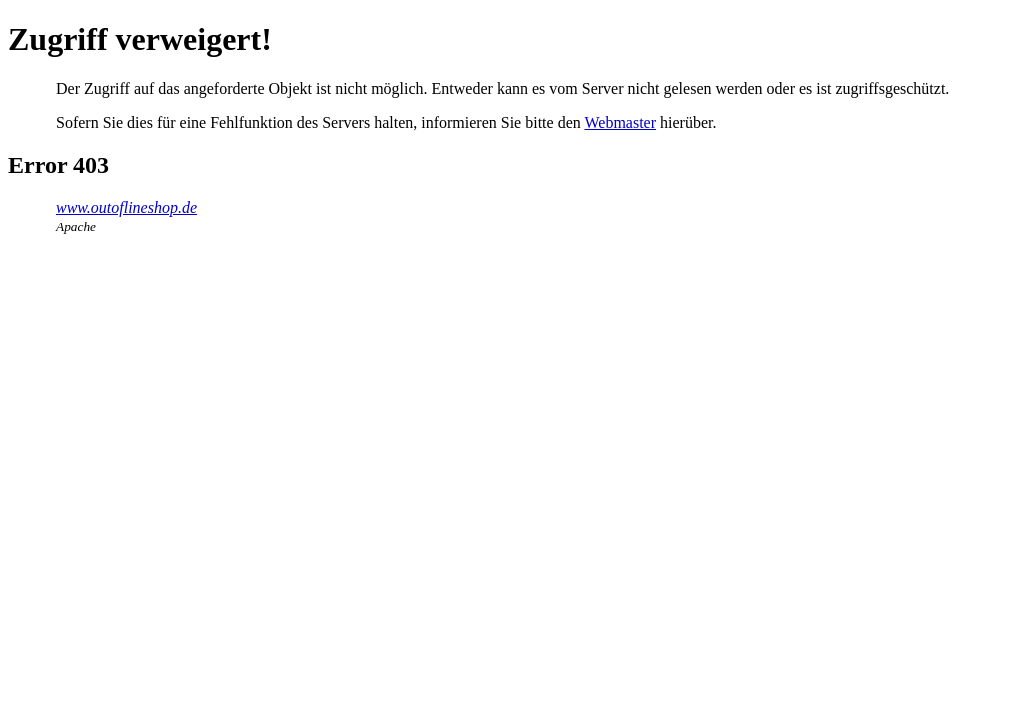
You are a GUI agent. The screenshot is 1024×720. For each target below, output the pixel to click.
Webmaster (620, 122)
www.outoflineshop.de (126, 207)
